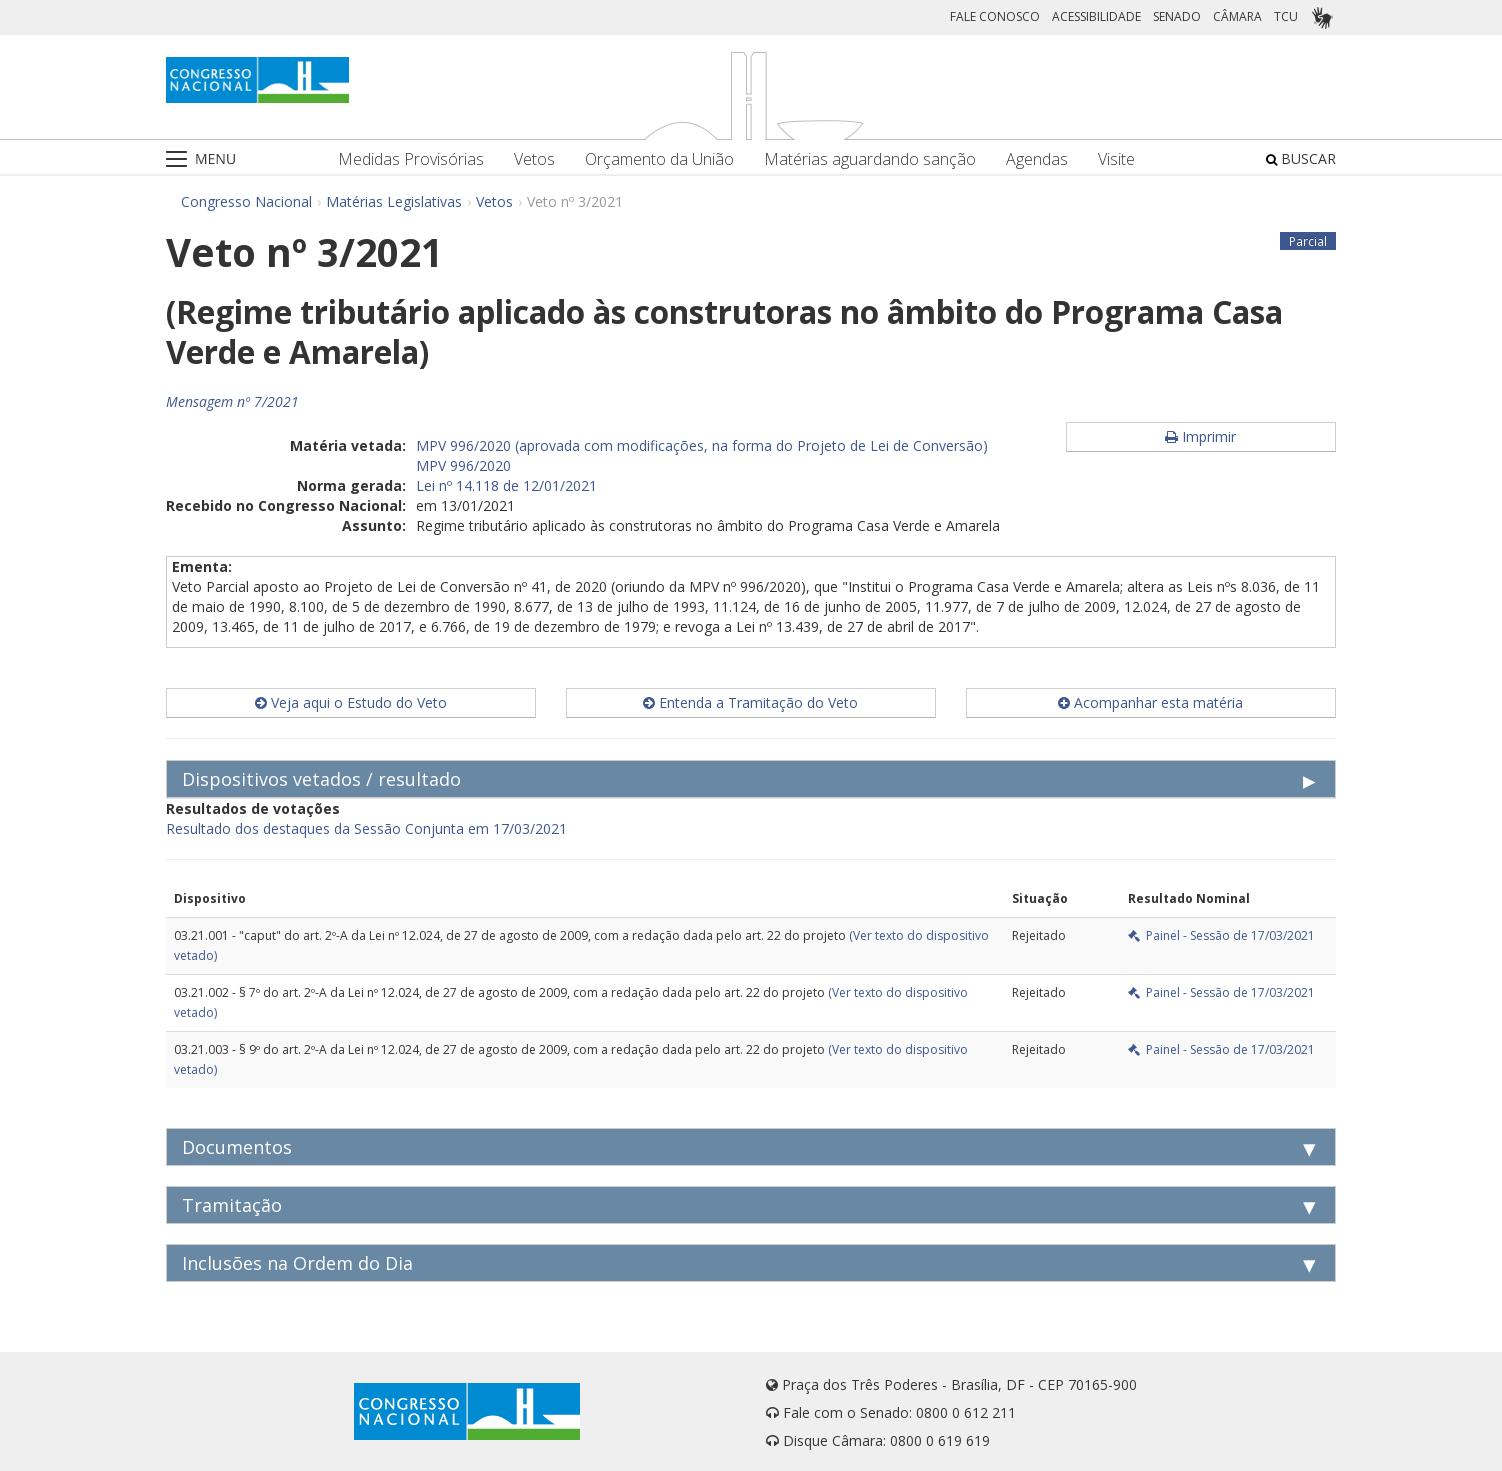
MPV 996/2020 (463, 465)
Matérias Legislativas (394, 201)
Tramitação (232, 1205)
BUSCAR (1301, 158)
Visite (1116, 159)
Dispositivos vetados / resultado (321, 779)
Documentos (237, 1147)
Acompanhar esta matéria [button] (1150, 702)
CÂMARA (1237, 16)
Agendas (1037, 159)
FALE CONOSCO (995, 16)
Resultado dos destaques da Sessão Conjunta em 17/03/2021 (366, 828)
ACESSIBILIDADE (1096, 16)
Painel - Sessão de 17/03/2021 (1221, 935)
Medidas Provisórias (411, 159)
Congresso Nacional (246, 201)
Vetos (534, 159)
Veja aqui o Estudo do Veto (351, 702)
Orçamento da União (659, 159)
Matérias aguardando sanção (870, 159)
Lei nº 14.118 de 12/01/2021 (506, 485)
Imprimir (1200, 436)
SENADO (1177, 16)
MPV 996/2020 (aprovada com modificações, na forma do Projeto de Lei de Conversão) (702, 445)
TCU (1286, 16)
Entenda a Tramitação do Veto (750, 702)
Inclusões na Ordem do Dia (297, 1263)
